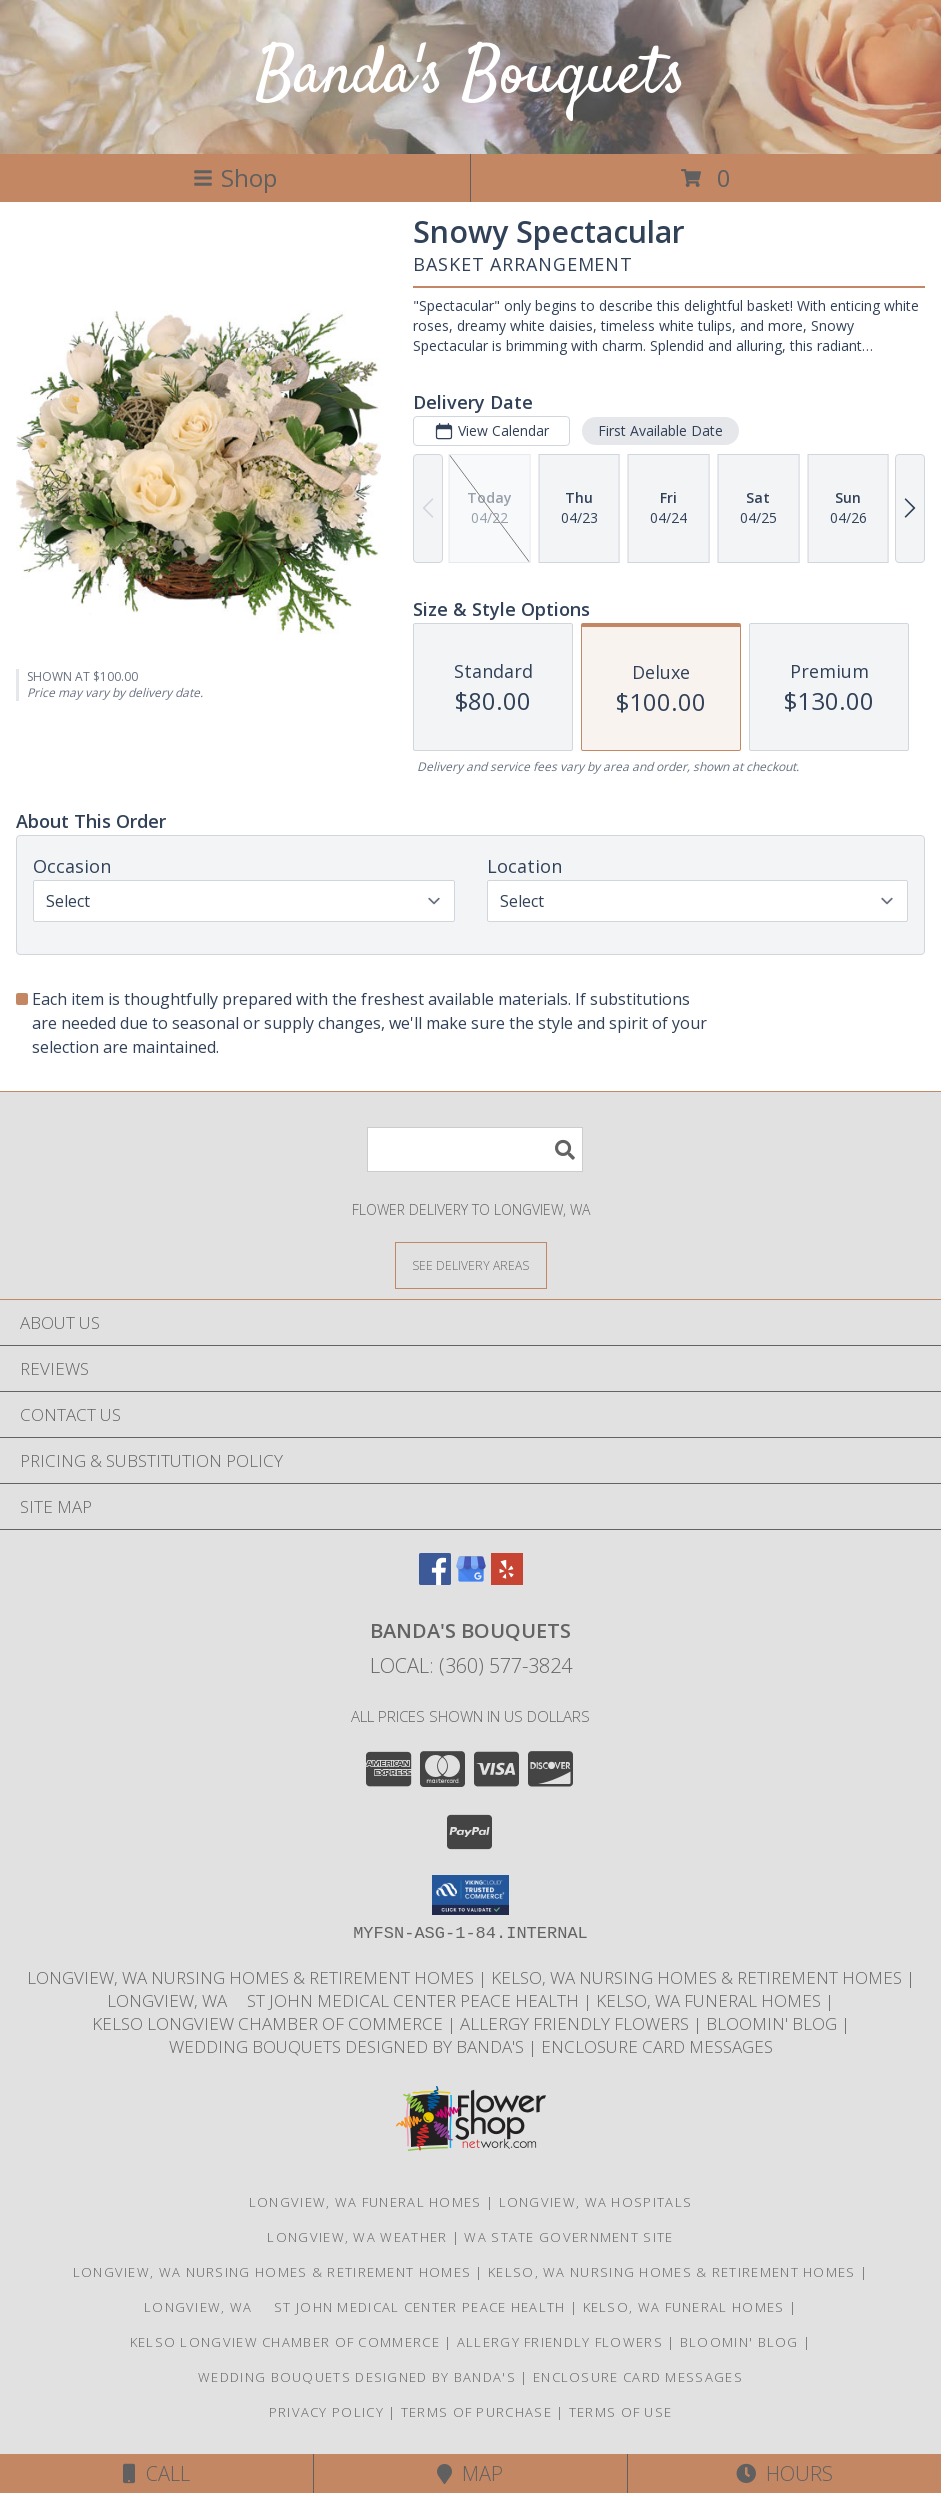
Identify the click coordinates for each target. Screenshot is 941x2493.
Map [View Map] (470, 2473)
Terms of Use (621, 2412)
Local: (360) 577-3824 (471, 1665)
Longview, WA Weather (357, 2237)
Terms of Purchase (476, 2412)
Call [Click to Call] (156, 2473)
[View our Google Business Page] (471, 1578)
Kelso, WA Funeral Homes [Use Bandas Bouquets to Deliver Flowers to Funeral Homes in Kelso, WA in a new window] (710, 2000)
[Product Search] (475, 1149)
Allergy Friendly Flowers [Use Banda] (576, 2023)
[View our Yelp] (507, 1578)
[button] (470, 1895)
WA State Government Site (568, 2237)
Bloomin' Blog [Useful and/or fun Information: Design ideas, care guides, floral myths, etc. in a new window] (773, 2023)
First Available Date (660, 430)
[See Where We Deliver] (471, 1264)
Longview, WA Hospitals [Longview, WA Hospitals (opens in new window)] (596, 2202)
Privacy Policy (326, 2412)
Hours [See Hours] (784, 2473)
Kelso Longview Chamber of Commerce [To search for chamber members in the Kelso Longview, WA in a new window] (269, 2023)
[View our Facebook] (435, 1578)
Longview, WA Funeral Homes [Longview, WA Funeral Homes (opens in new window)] (365, 2202)
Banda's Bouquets (471, 76)
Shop (235, 177)
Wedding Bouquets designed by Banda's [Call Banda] (348, 2046)
